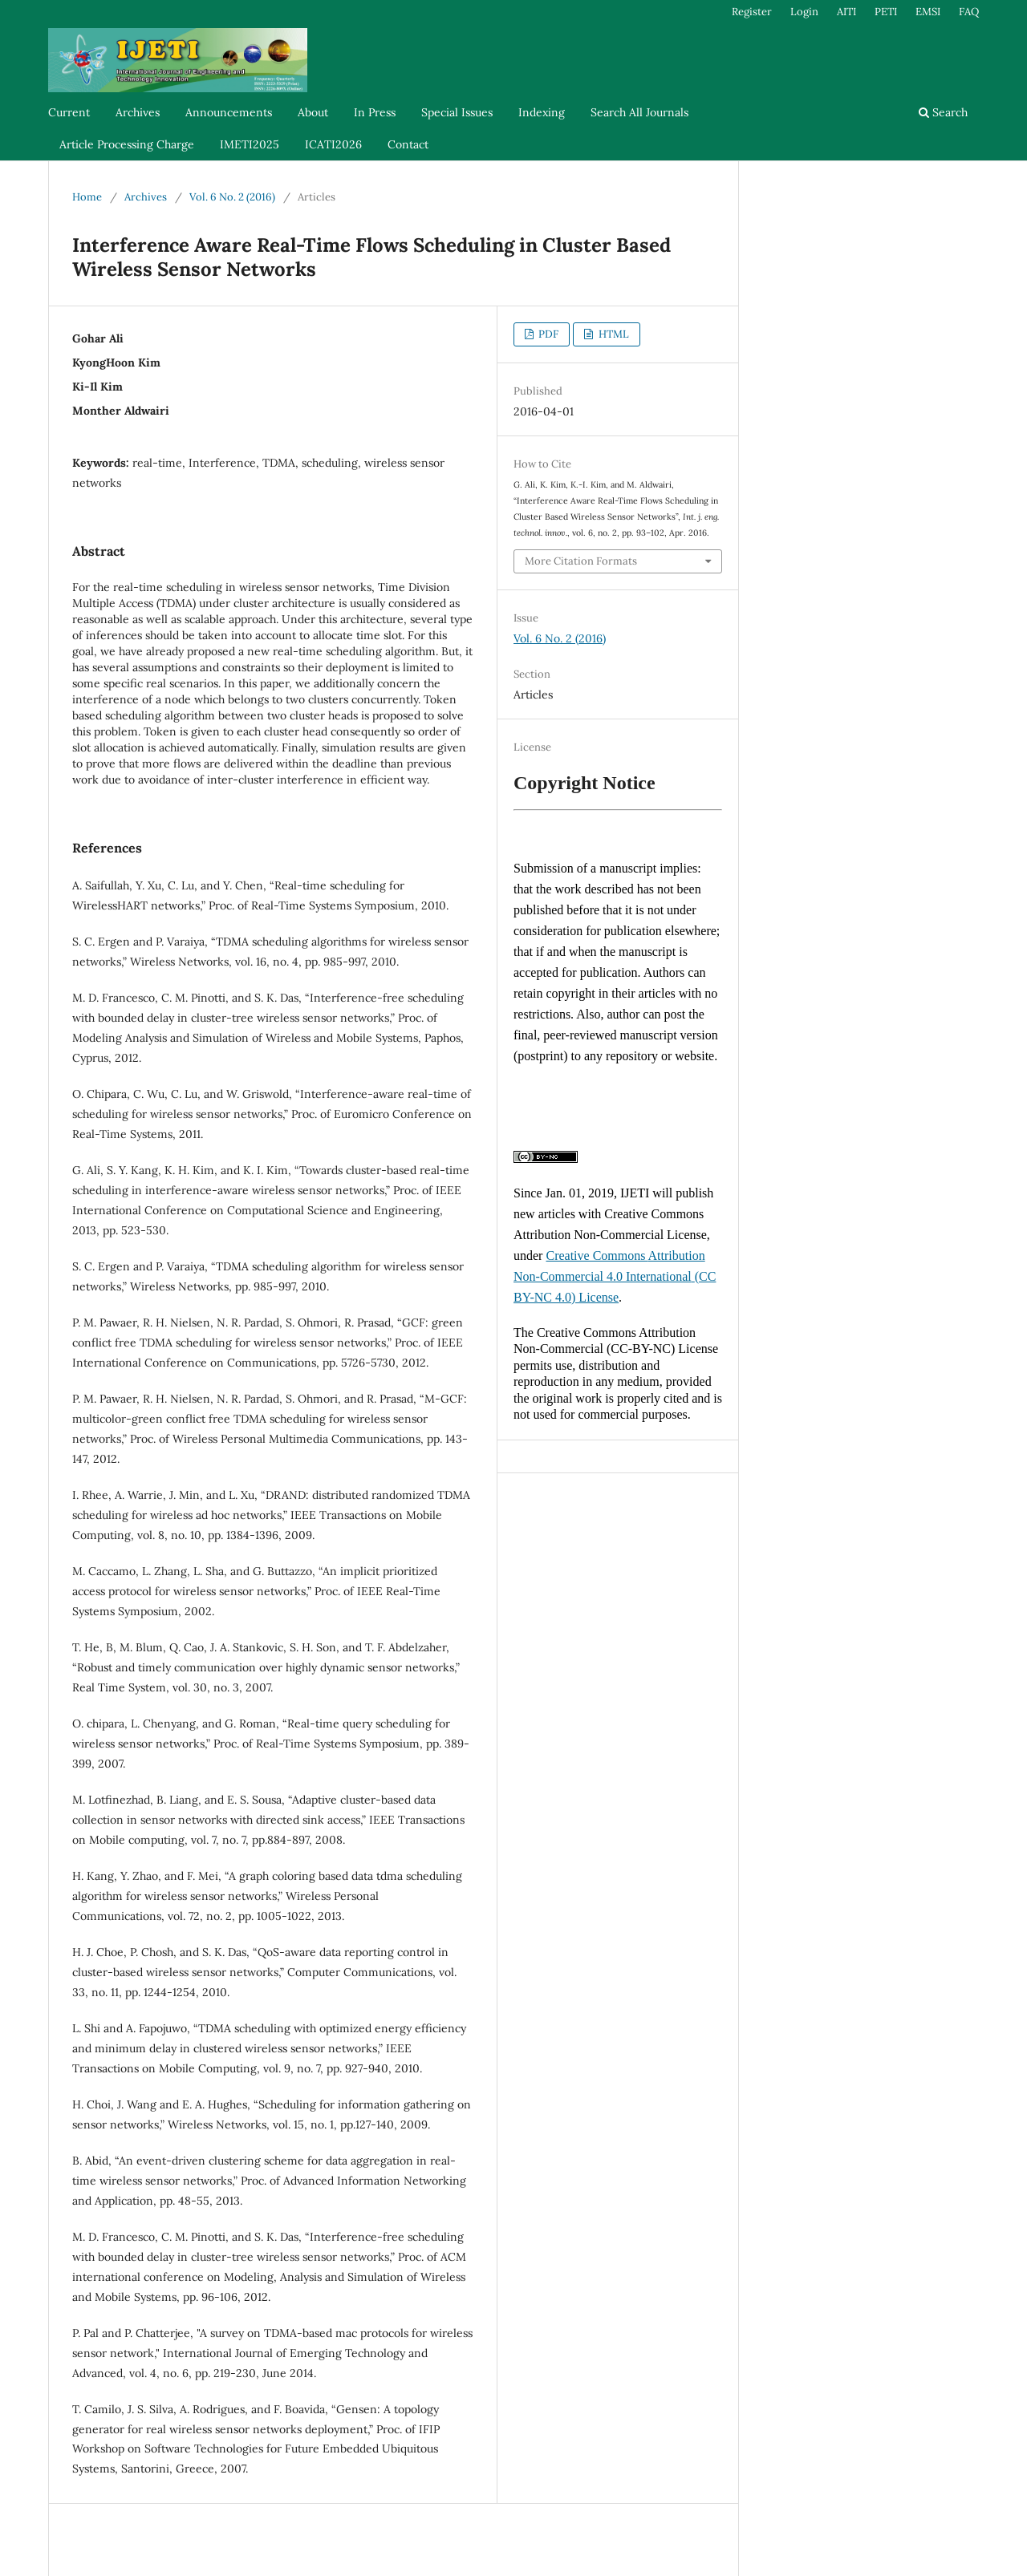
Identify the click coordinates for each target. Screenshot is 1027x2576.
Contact (408, 144)
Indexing (541, 112)
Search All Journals (639, 112)
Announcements (228, 112)
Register (752, 11)
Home (87, 197)
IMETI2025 (249, 144)
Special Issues (457, 112)
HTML (612, 334)
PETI (886, 11)
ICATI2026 (333, 144)
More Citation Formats (581, 561)
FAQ (969, 11)
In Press (375, 112)
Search (943, 112)
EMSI (927, 11)
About (313, 112)
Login (804, 11)
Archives (138, 112)
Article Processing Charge (126, 144)
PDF (547, 334)
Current (69, 112)
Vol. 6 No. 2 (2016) (232, 197)
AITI (846, 11)
